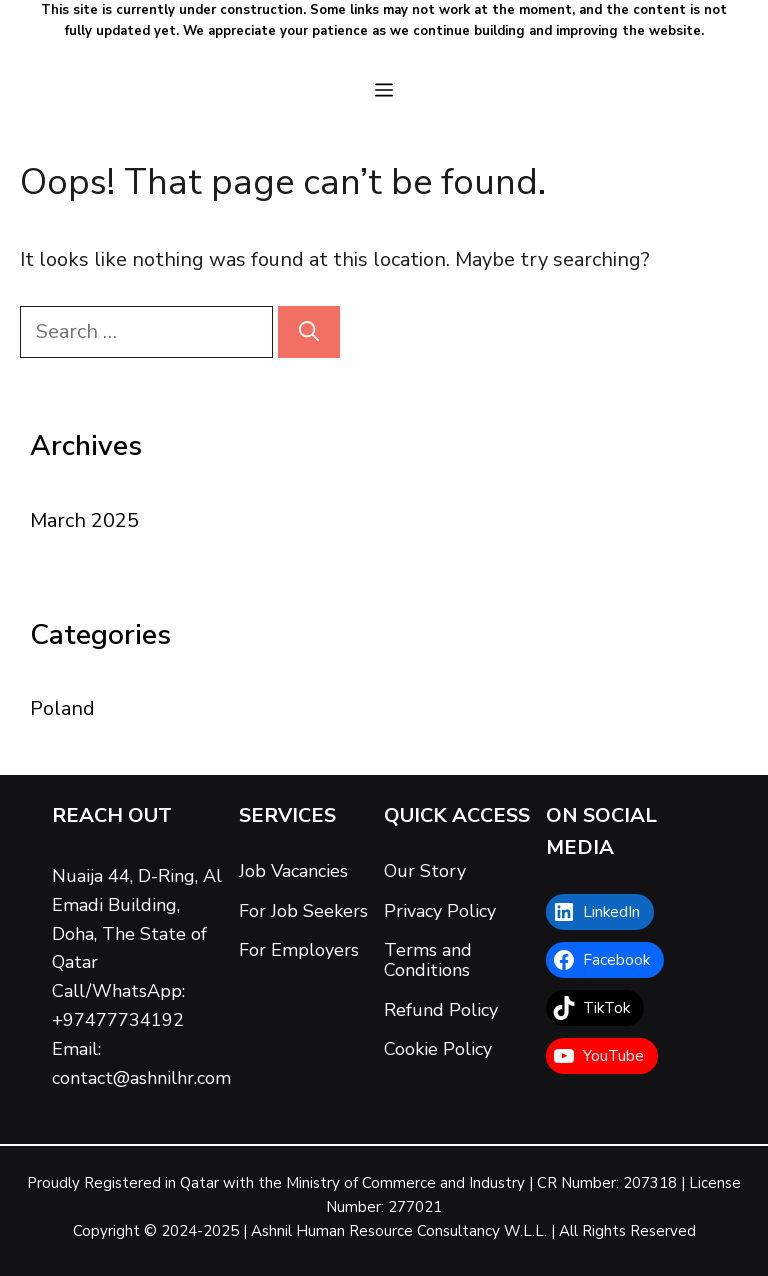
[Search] (309, 332)
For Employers (299, 950)
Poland (62, 708)
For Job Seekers (303, 911)
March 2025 (84, 520)
